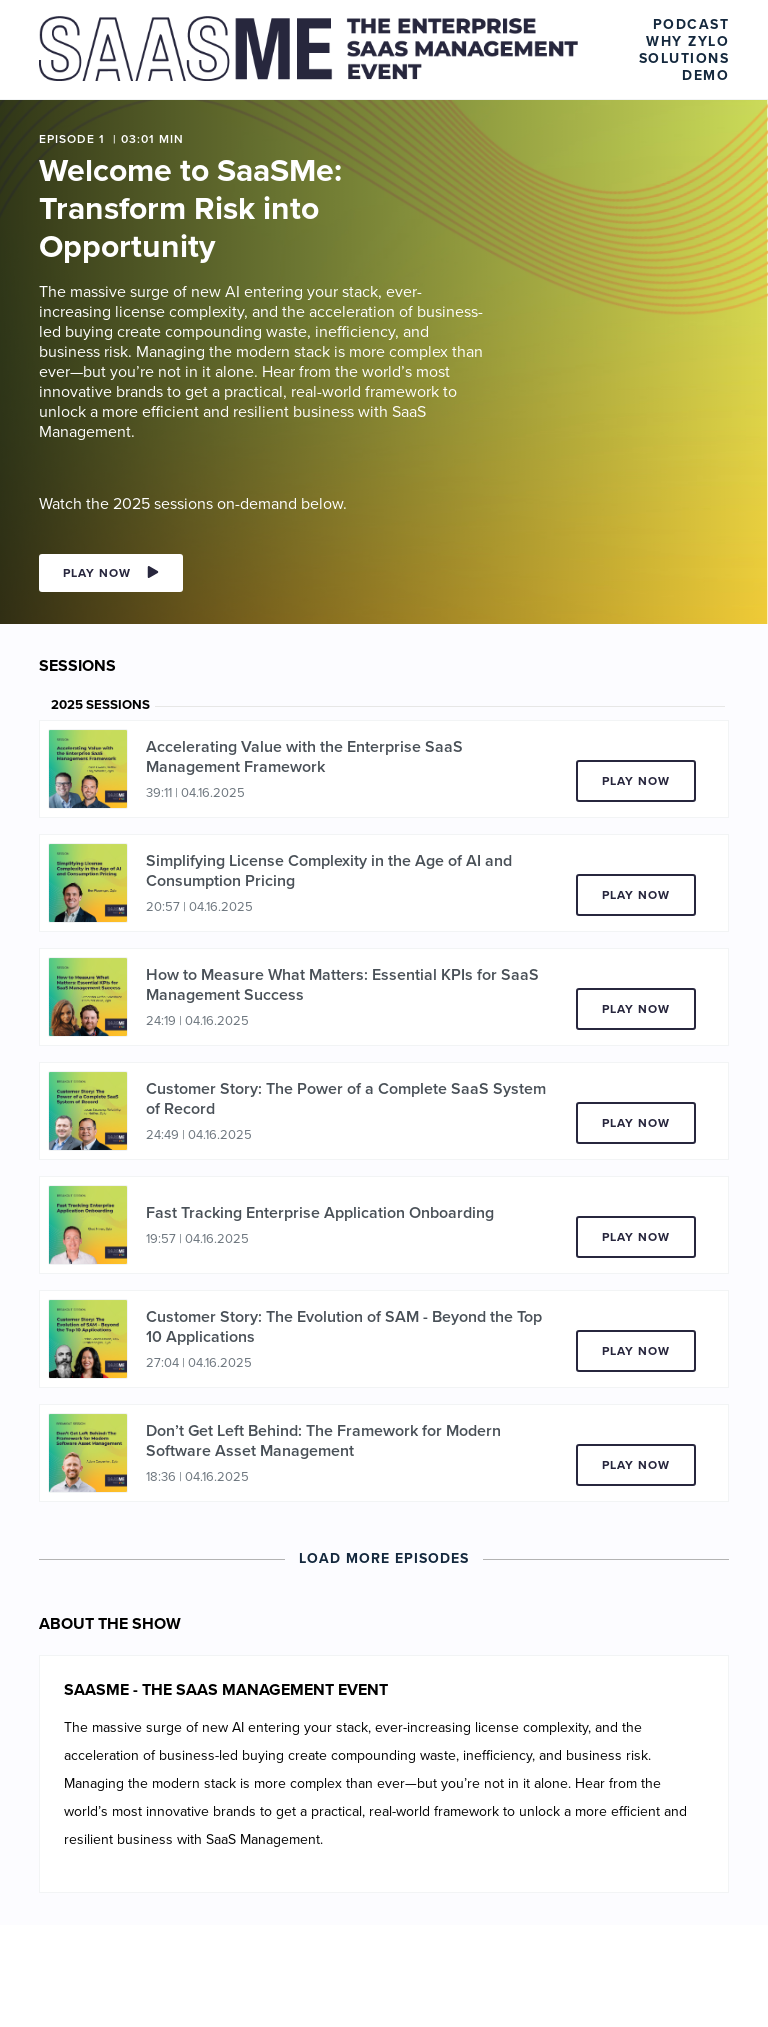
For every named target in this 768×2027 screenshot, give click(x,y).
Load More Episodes (384, 1558)
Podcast (691, 24)
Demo (705, 75)
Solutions (684, 58)
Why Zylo (687, 41)
